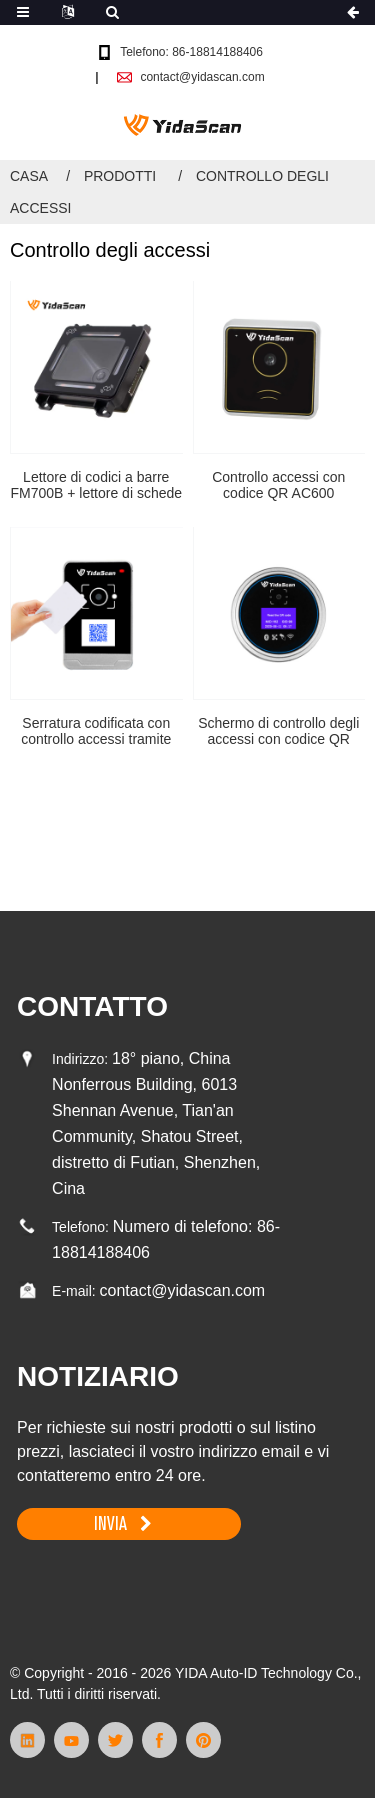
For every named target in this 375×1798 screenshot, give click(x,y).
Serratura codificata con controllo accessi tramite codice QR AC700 (96, 732)
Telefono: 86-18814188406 (191, 52)
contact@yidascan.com (202, 77)
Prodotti (120, 176)
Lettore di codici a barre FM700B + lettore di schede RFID (96, 486)
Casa (29, 176)
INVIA (110, 1523)
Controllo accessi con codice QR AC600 (278, 485)
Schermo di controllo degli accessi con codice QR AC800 (278, 732)
